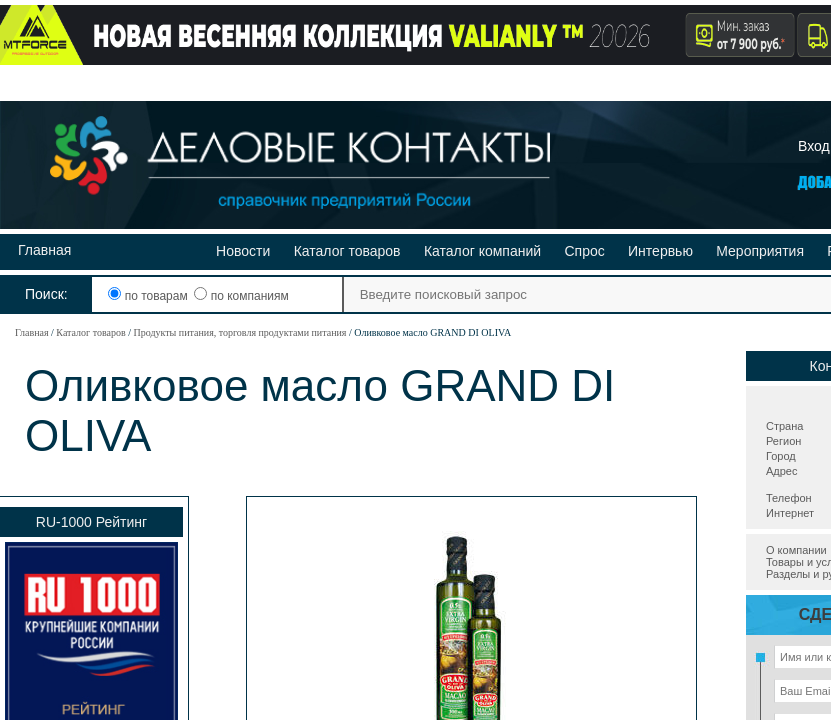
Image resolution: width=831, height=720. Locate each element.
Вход (814, 146)
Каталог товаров (347, 251)
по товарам (149, 296)
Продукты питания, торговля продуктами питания (239, 332)
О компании (796, 550)
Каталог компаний (482, 251)
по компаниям (241, 296)
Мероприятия (760, 251)
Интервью (660, 251)
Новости (243, 251)
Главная (44, 250)
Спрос (584, 251)
